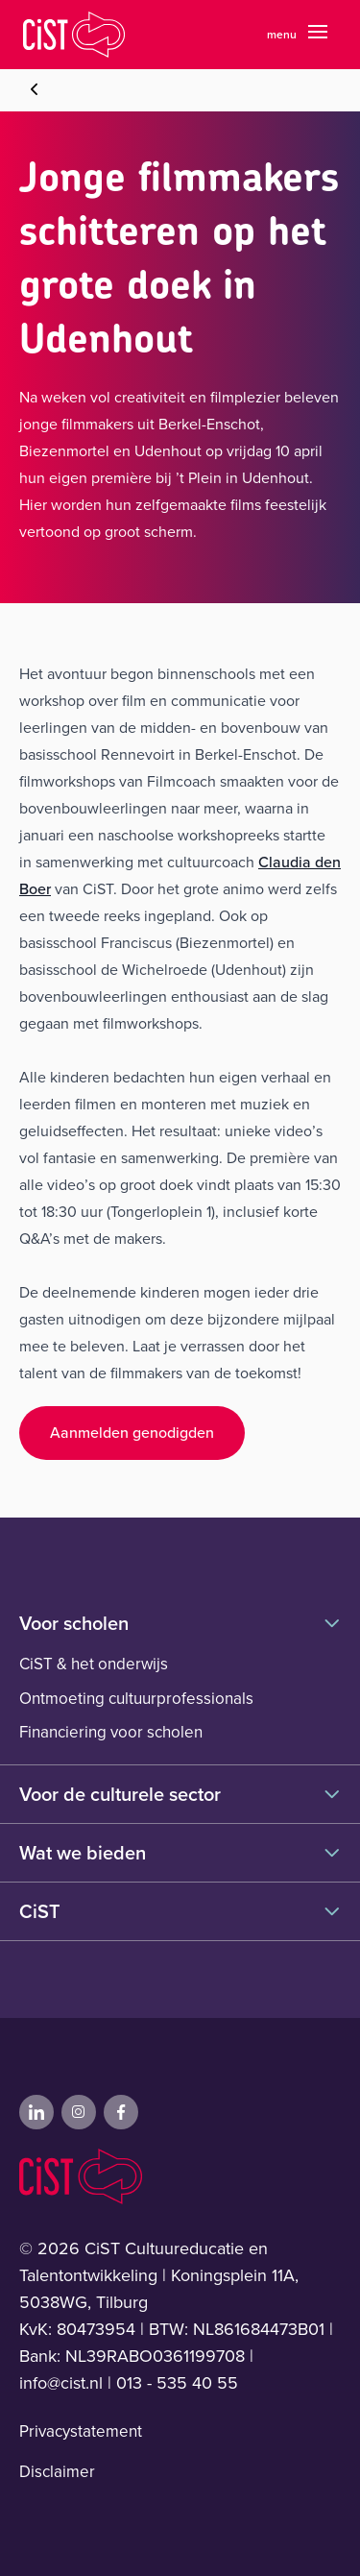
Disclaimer (57, 2472)
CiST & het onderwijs (93, 1664)
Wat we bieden (180, 1852)
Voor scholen (180, 1623)
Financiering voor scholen (111, 1732)
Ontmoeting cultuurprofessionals (136, 1699)
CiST (180, 1911)
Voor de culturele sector (180, 1794)
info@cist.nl (61, 2382)
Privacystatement (80, 2431)
